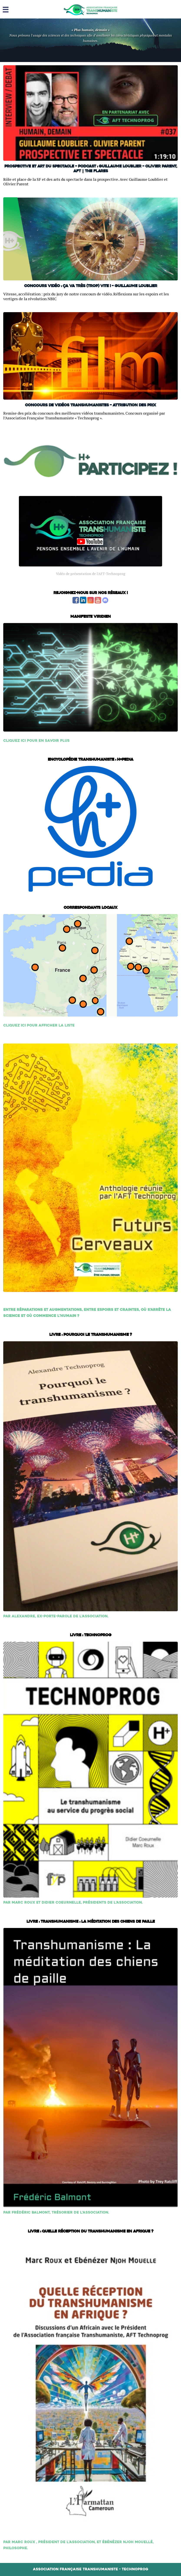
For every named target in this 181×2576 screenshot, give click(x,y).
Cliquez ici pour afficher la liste (39, 1025)
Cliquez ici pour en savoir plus (36, 741)
